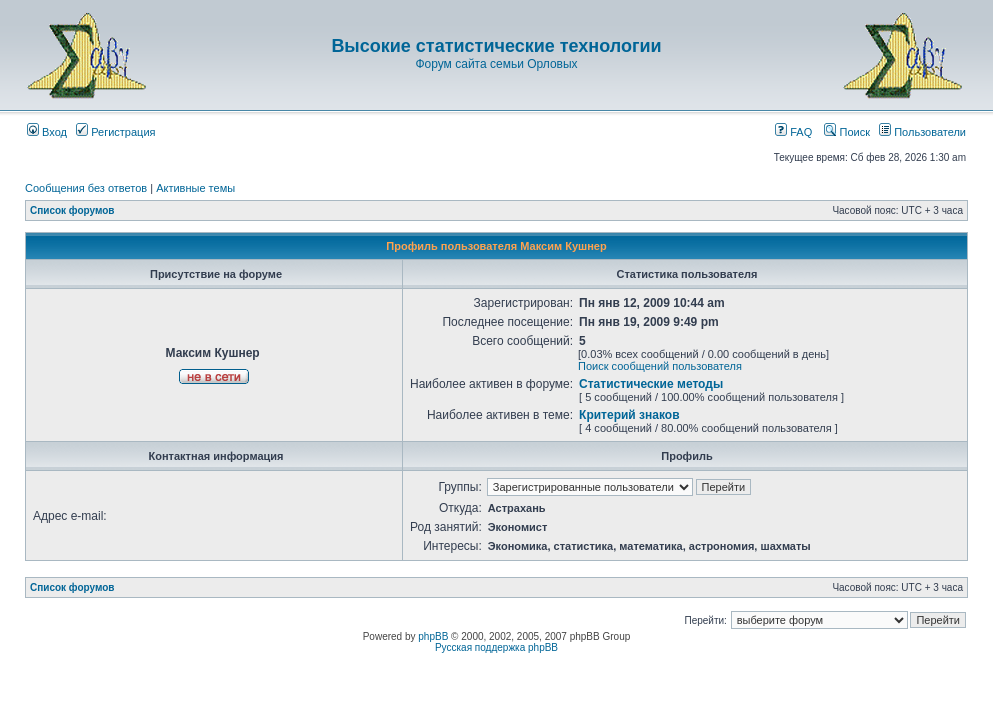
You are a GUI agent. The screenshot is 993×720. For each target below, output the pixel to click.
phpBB (433, 636)
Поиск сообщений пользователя (660, 366)
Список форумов (72, 210)
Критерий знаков (629, 415)
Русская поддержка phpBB (496, 647)
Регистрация (115, 132)
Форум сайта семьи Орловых (496, 64)
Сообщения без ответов (86, 188)
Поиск (847, 132)
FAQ (793, 132)
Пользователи (922, 132)
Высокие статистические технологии (496, 46)
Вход (47, 132)
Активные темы (195, 188)
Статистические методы (651, 384)
